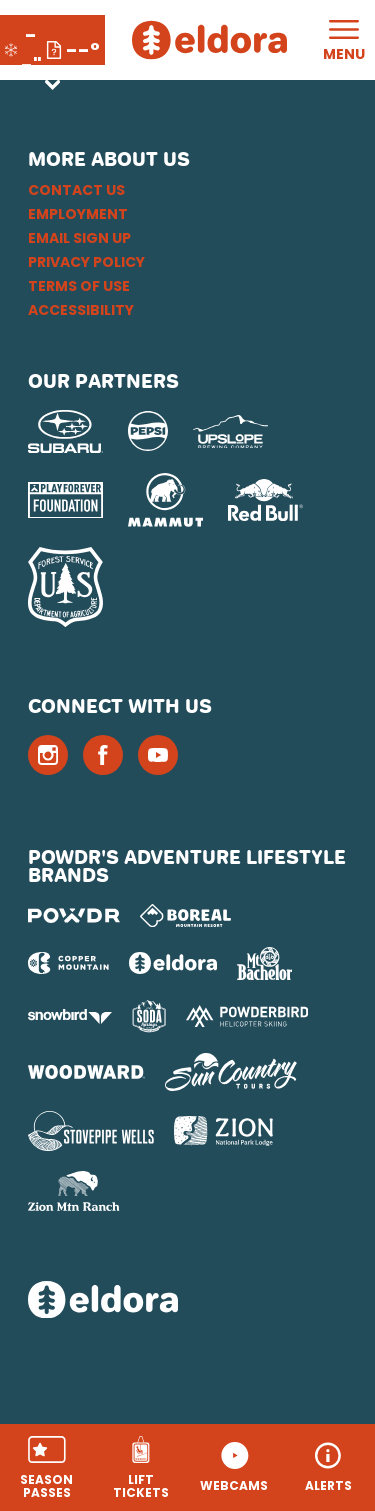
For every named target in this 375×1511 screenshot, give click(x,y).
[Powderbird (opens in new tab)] (247, 1016)
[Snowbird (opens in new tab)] (70, 1016)
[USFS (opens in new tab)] (65, 587)
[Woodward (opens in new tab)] (86, 1072)
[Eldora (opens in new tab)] (173, 963)
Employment (78, 214)
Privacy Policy (86, 262)
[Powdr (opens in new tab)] (74, 915)
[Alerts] (328, 1467)
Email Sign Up (79, 238)
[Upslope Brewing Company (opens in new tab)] (230, 432)
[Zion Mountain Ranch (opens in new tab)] (73, 1191)
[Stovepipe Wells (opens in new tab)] (91, 1131)
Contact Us (76, 190)
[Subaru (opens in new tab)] (65, 431)
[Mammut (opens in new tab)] (165, 500)
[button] (47, 1467)
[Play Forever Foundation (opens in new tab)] (65, 500)
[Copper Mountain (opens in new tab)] (68, 963)
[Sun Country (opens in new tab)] (231, 1072)
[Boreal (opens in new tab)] (185, 915)
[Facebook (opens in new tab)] (103, 755)
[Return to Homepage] (209, 40)
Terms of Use (79, 286)
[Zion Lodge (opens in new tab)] (223, 1131)
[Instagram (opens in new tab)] (48, 755)
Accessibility (81, 310)
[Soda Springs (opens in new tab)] (149, 1016)
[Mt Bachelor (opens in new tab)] (264, 963)
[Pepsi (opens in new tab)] (148, 431)
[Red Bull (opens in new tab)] (265, 500)
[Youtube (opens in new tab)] (158, 755)
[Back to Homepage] (187, 1301)
